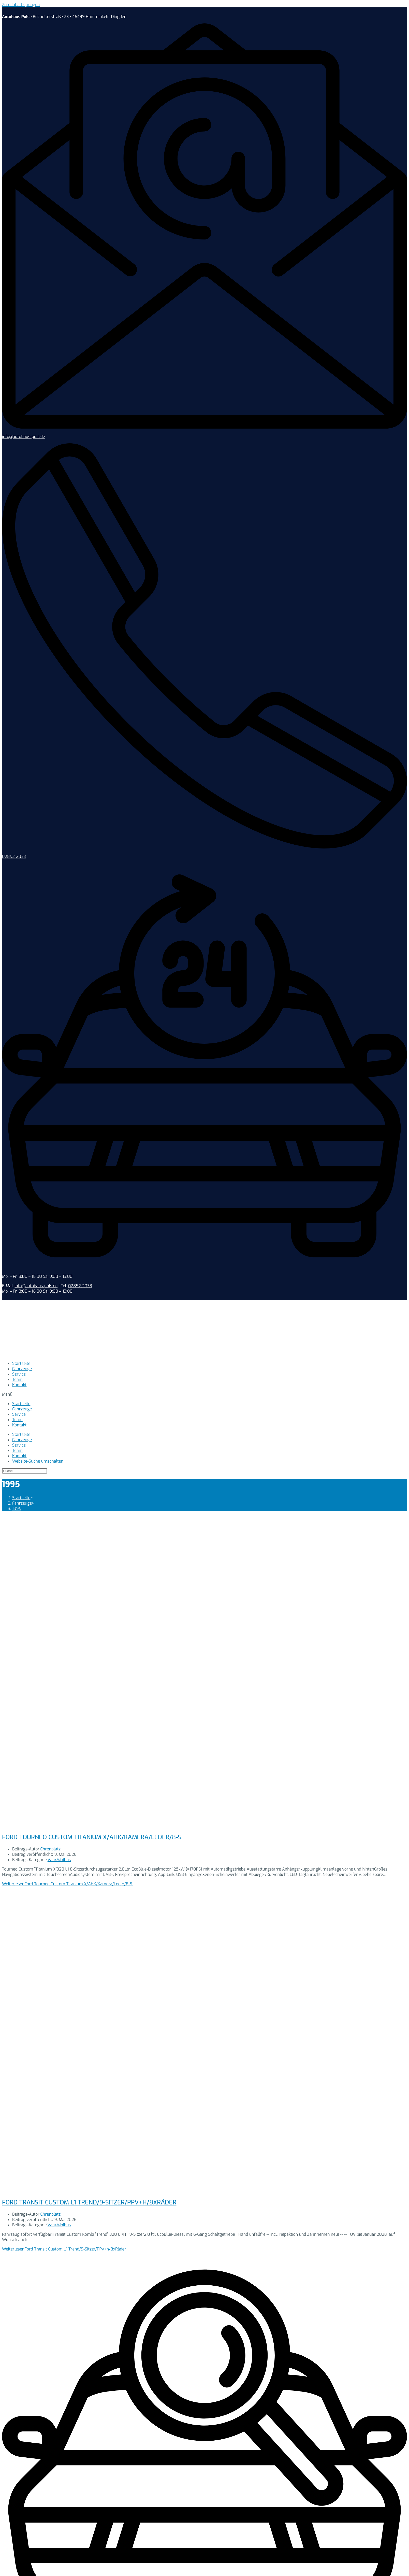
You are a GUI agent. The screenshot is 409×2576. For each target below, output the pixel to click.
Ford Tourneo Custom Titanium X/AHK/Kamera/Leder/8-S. (92, 1837)
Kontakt (19, 1385)
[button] (204, 1394)
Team (17, 1379)
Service (19, 1374)
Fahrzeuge (22, 1368)
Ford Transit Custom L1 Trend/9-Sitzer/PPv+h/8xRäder (89, 2202)
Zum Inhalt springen (21, 4)
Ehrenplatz (50, 1849)
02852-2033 (14, 856)
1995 (16, 1508)
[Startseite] (21, 1498)
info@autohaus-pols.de (23, 436)
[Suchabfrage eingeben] (24, 1471)
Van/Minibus (59, 1859)
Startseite (21, 1363)
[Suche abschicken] (50, 1472)
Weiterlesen (67, 1884)
